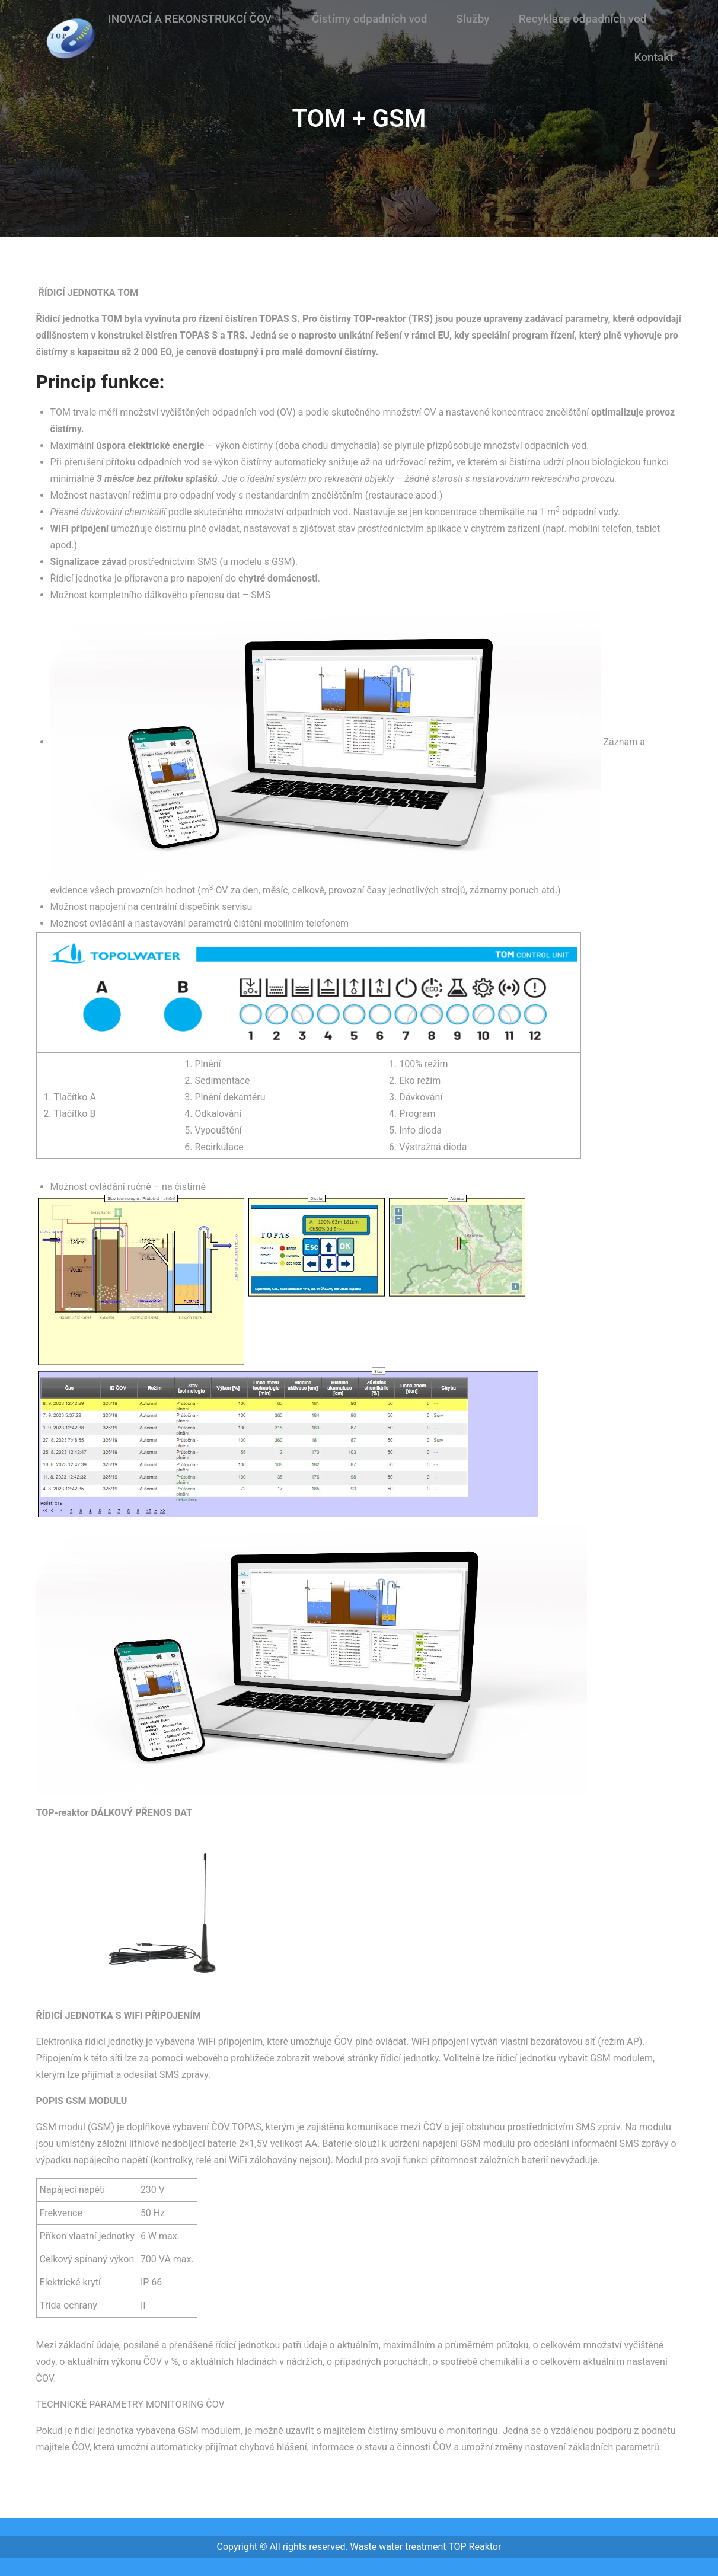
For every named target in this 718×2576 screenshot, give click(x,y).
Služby (472, 18)
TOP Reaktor (474, 2546)
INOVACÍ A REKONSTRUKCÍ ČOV (190, 18)
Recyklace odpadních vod (583, 18)
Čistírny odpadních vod (369, 18)
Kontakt (654, 57)
